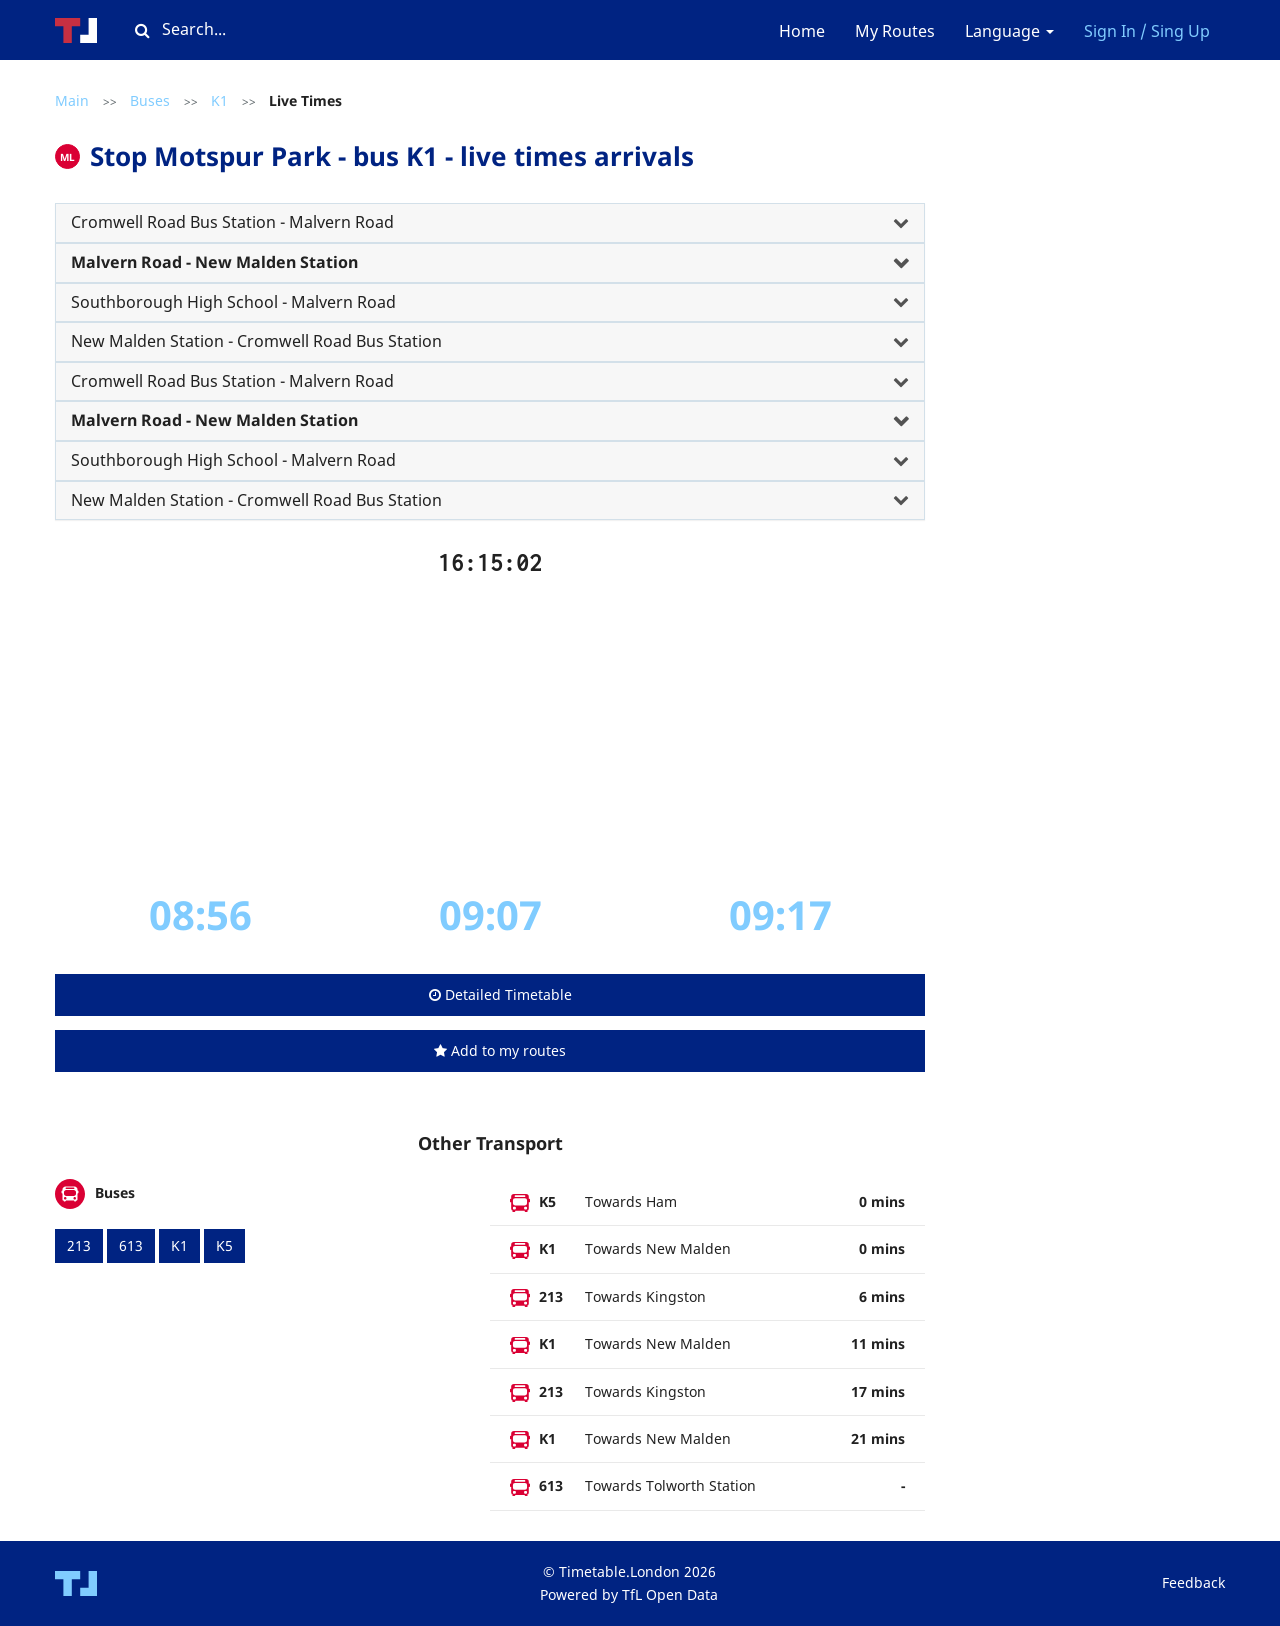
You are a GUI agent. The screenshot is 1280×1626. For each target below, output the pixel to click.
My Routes (895, 31)
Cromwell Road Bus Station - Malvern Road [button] (232, 222)
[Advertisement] (490, 733)
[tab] (490, 223)
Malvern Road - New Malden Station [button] (214, 262)
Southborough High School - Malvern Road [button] (233, 302)
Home (802, 31)
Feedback (1193, 1582)
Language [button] (1009, 31)
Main (72, 100)
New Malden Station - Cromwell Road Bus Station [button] (256, 341)
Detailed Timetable (500, 994)
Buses (150, 100)
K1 (219, 100)
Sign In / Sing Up (1147, 31)
